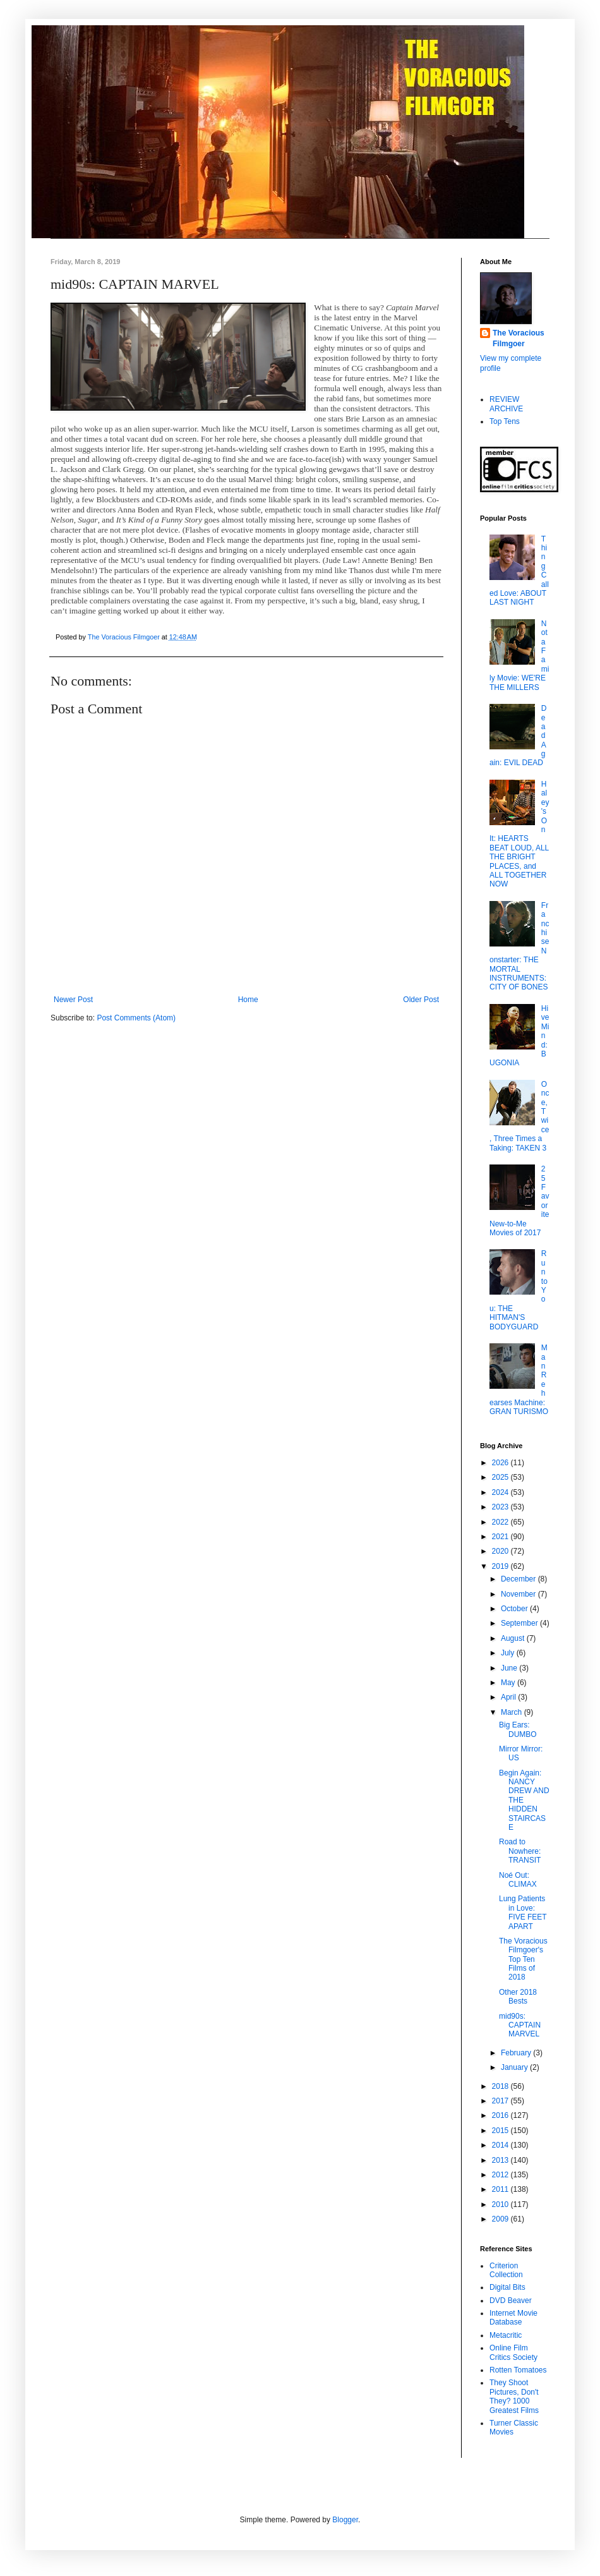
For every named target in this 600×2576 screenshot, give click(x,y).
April (509, 1697)
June (510, 1668)
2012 (501, 2174)
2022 (501, 1522)
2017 (501, 2100)
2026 (501, 1462)
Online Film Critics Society (513, 2352)
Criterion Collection (506, 2270)
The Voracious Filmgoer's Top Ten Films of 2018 (523, 1959)
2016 (501, 2115)
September (520, 1623)
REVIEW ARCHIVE (506, 404)
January (515, 2067)
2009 (501, 2219)
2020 (501, 1551)
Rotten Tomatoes (518, 2370)
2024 (501, 1492)
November (519, 1594)
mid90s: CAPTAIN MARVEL (520, 2025)
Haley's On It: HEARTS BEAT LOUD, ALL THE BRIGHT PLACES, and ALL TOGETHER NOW (519, 834)
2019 (501, 1566)
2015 (501, 2130)
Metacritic (505, 2335)
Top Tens (504, 421)
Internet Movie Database (513, 2317)
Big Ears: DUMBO (518, 1729)
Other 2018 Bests (518, 1996)
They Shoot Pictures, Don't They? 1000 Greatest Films (514, 2396)
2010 (501, 2204)
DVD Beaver (510, 2300)
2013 (501, 2160)
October (515, 1608)
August (514, 1638)
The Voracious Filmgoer (518, 338)
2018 (501, 2086)
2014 (501, 2145)
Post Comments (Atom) (136, 1017)
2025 (501, 1477)
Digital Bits (507, 2287)
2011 (501, 2189)
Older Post (421, 999)
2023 (501, 1507)
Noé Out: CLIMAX (518, 1880)
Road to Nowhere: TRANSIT (520, 1851)
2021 (501, 1536)
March (512, 1712)
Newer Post (73, 999)
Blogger (345, 2519)
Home (248, 999)
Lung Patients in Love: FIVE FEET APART (522, 1912)
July (509, 1652)
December (519, 1579)
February (517, 2052)
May (509, 1682)
